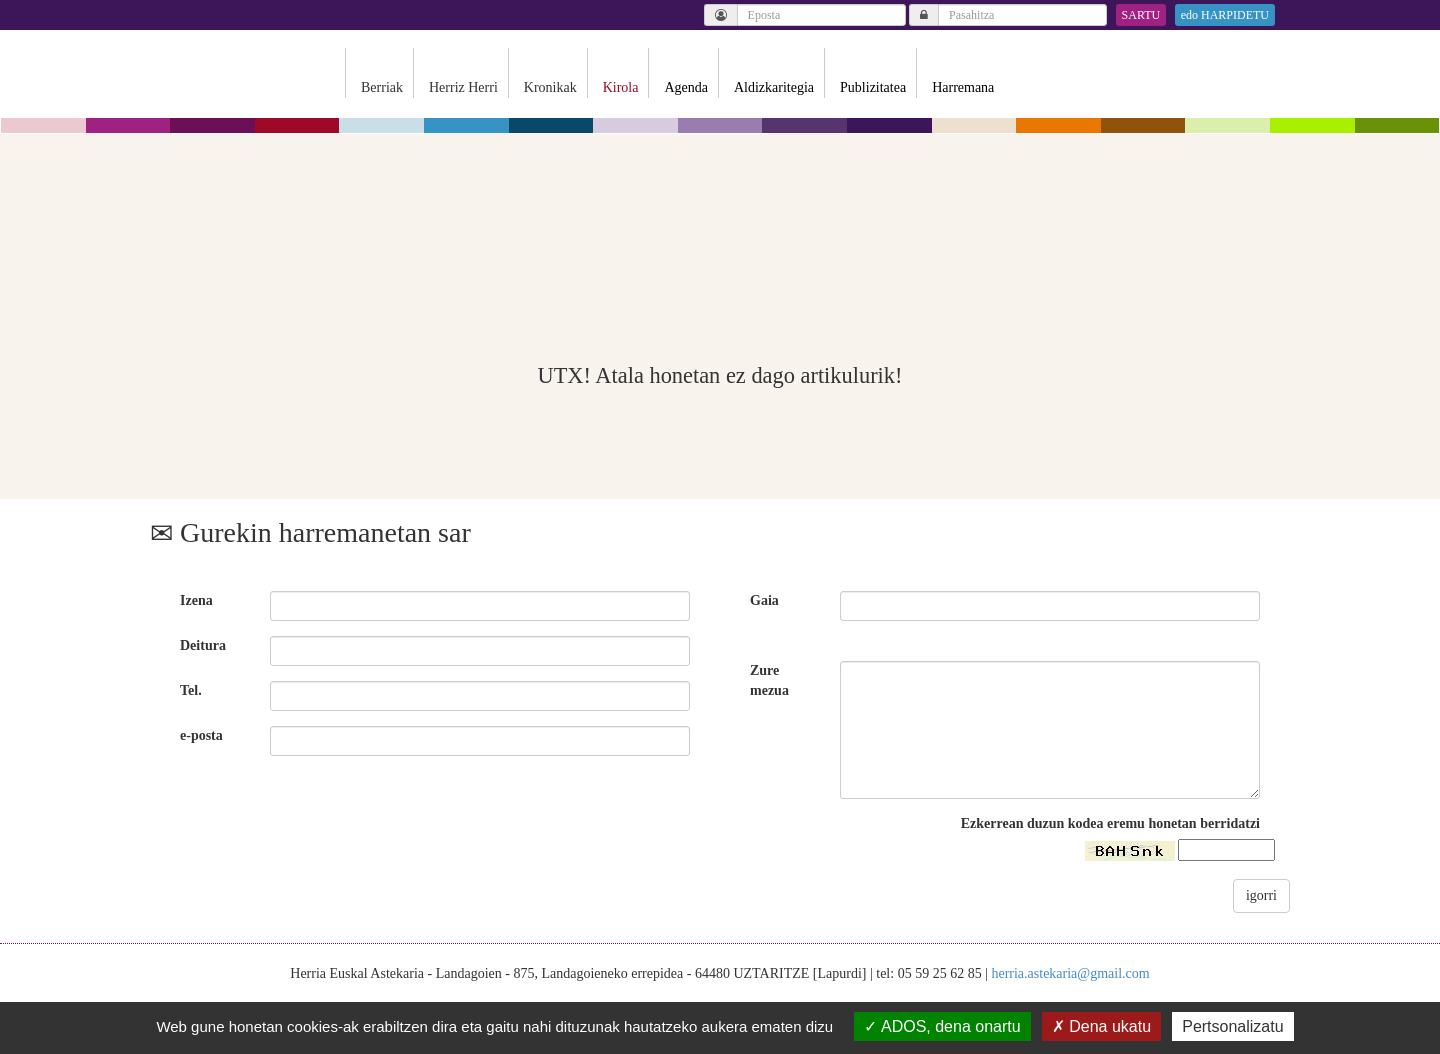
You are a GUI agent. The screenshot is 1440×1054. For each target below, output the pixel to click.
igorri (1261, 895)
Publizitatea (873, 87)
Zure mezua (769, 680)
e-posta (201, 735)
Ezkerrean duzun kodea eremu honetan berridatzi (1110, 823)
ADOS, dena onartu (942, 1026)
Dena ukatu (1101, 1026)
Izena (196, 600)
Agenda (686, 87)
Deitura (203, 645)
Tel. (191, 690)
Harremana (963, 87)
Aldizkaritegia (774, 87)
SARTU (1141, 15)
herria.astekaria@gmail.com (1070, 973)
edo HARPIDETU (1225, 15)
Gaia (764, 600)
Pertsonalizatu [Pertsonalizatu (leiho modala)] (1232, 1026)
